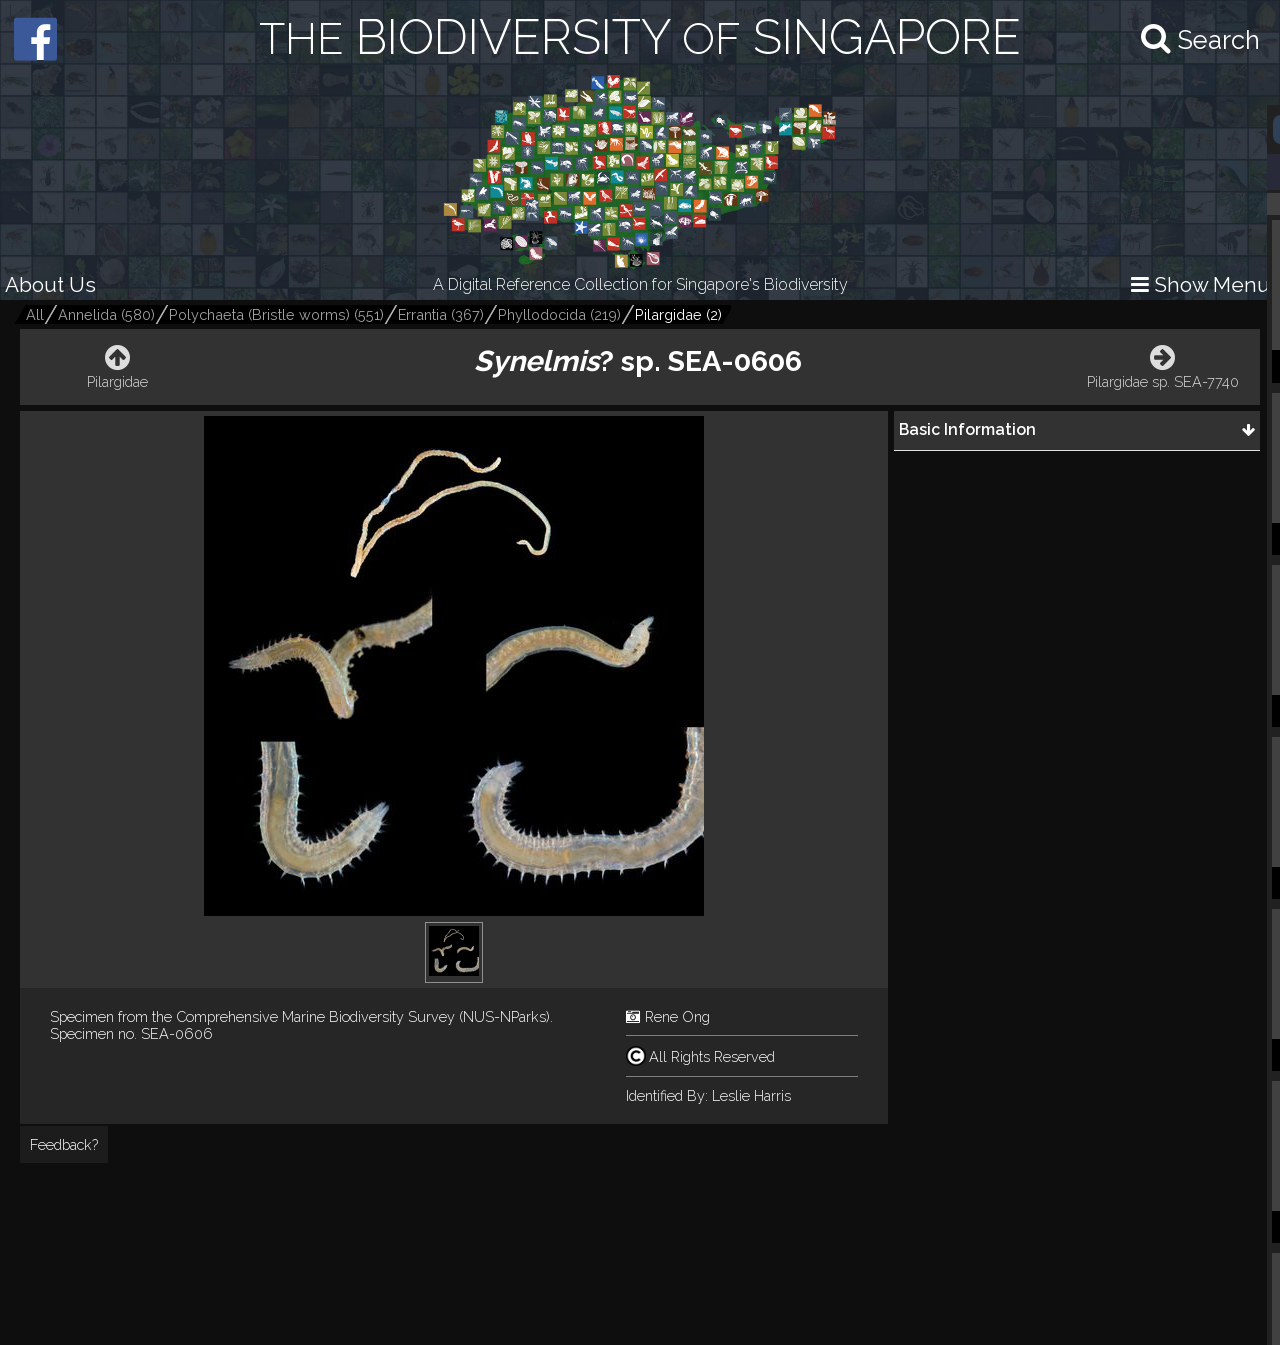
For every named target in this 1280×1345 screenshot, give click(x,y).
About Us (50, 284)
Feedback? (64, 1144)
